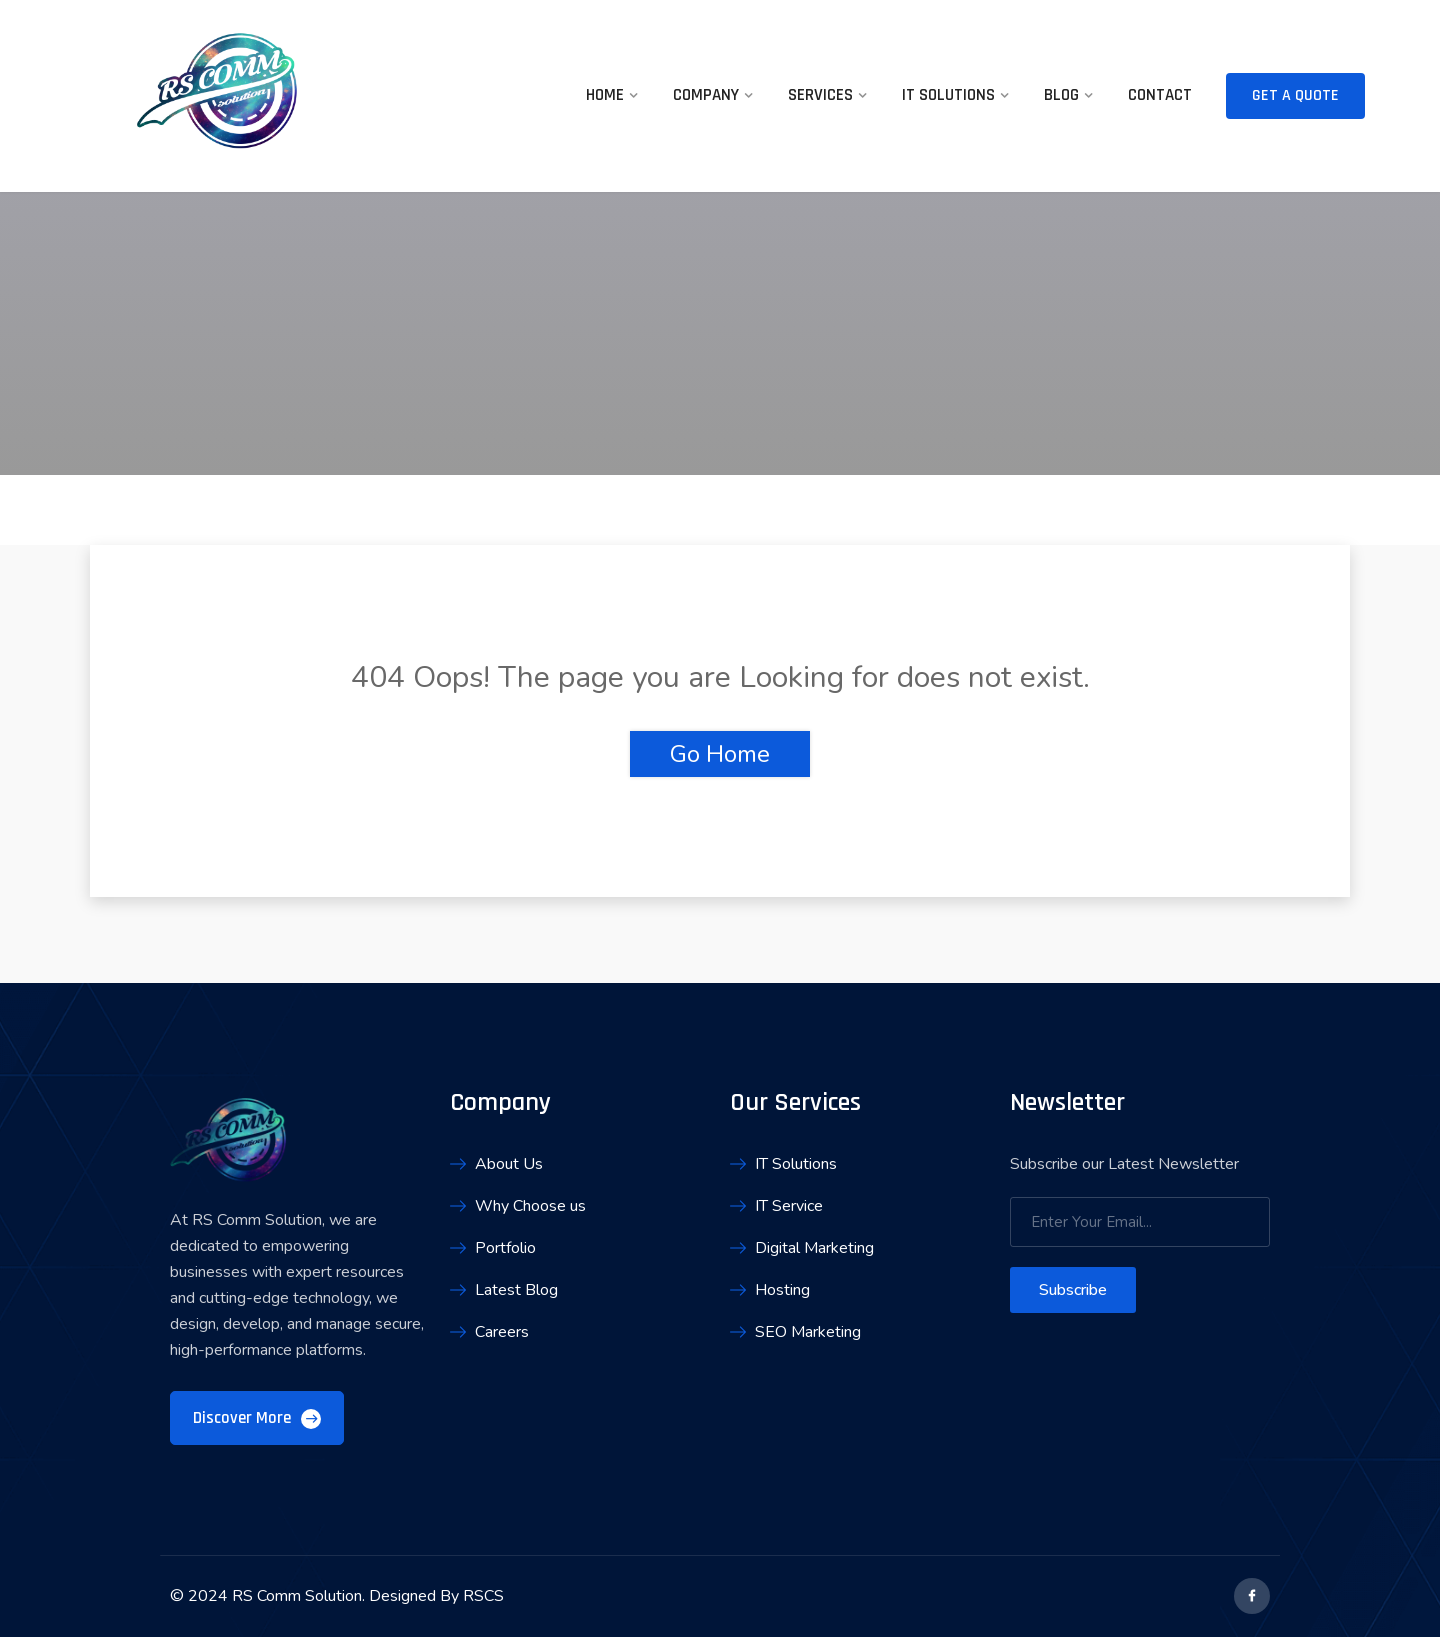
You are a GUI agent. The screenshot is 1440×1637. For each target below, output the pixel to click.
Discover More (257, 1418)
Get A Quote (1295, 95)
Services (820, 95)
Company (706, 95)
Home (605, 95)
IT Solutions (948, 95)
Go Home (720, 754)
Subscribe (1073, 1290)
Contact (1160, 95)
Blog (1061, 95)
